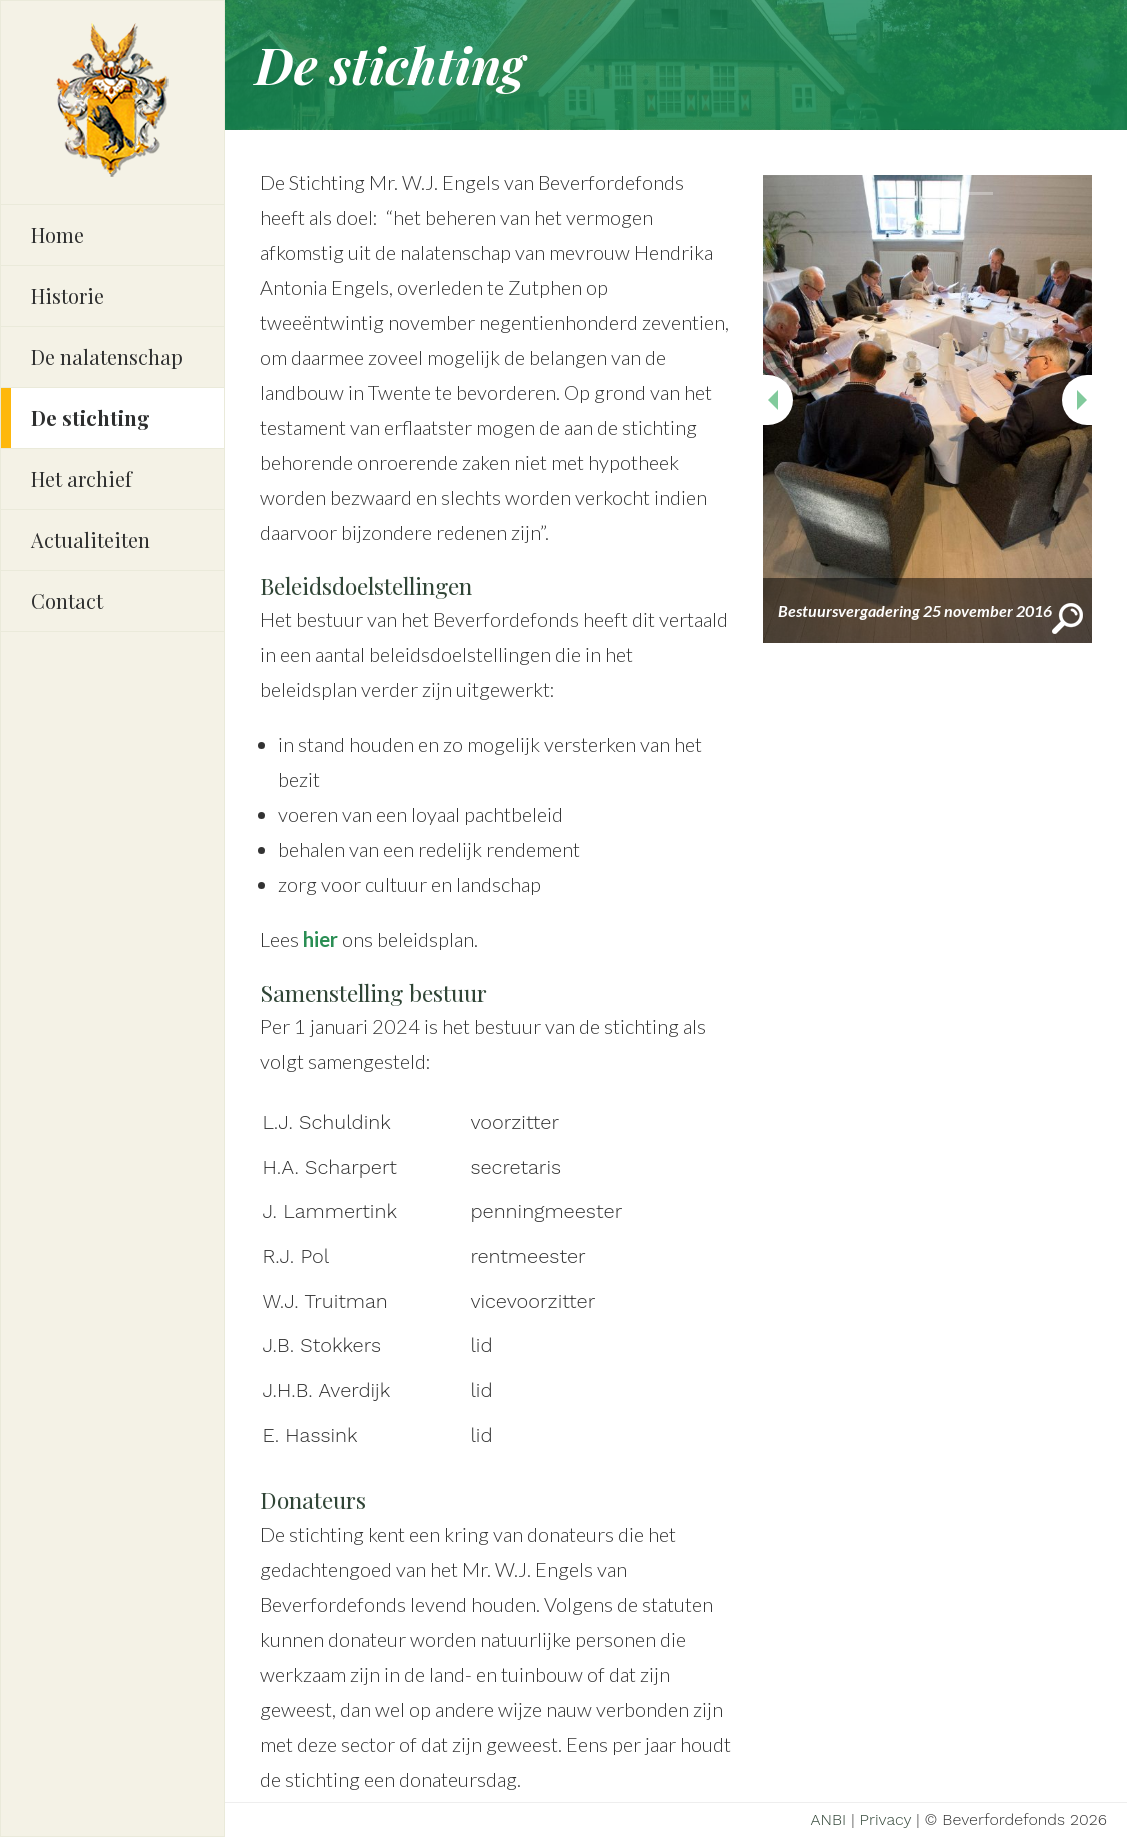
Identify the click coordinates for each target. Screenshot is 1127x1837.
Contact (67, 600)
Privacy (886, 1819)
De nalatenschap (107, 356)
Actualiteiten (90, 539)
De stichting (90, 417)
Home (57, 234)
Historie (67, 295)
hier (320, 939)
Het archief (81, 478)
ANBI (828, 1819)
